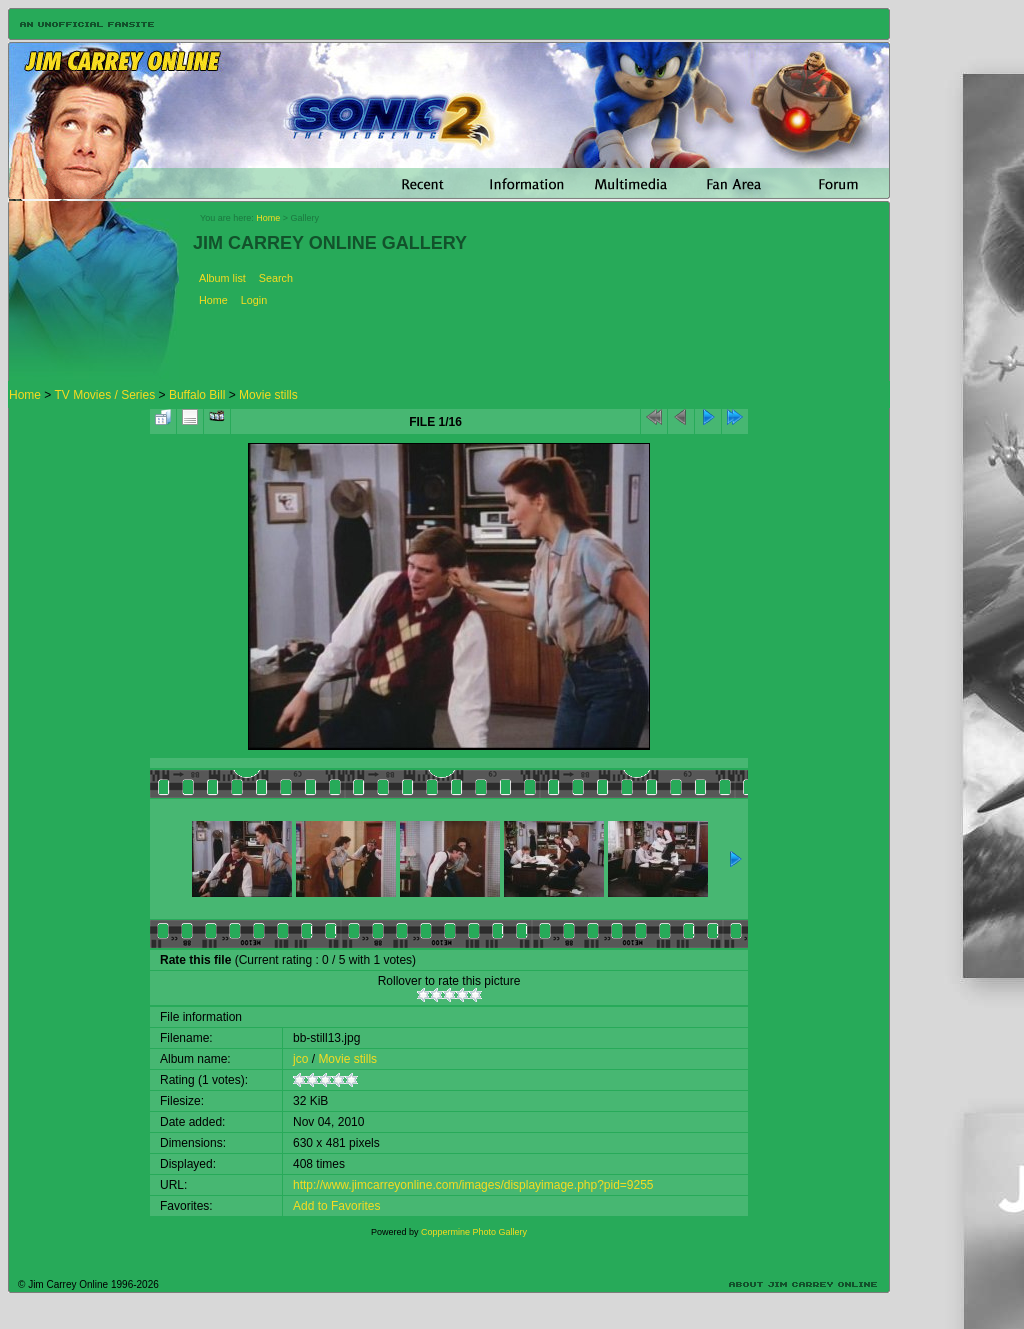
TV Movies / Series (104, 395)
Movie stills (268, 395)
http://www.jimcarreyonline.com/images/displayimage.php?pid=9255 (473, 1185)
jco (300, 1059)
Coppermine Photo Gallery (474, 1232)
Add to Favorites (336, 1206)
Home (268, 218)
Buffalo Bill (197, 395)
